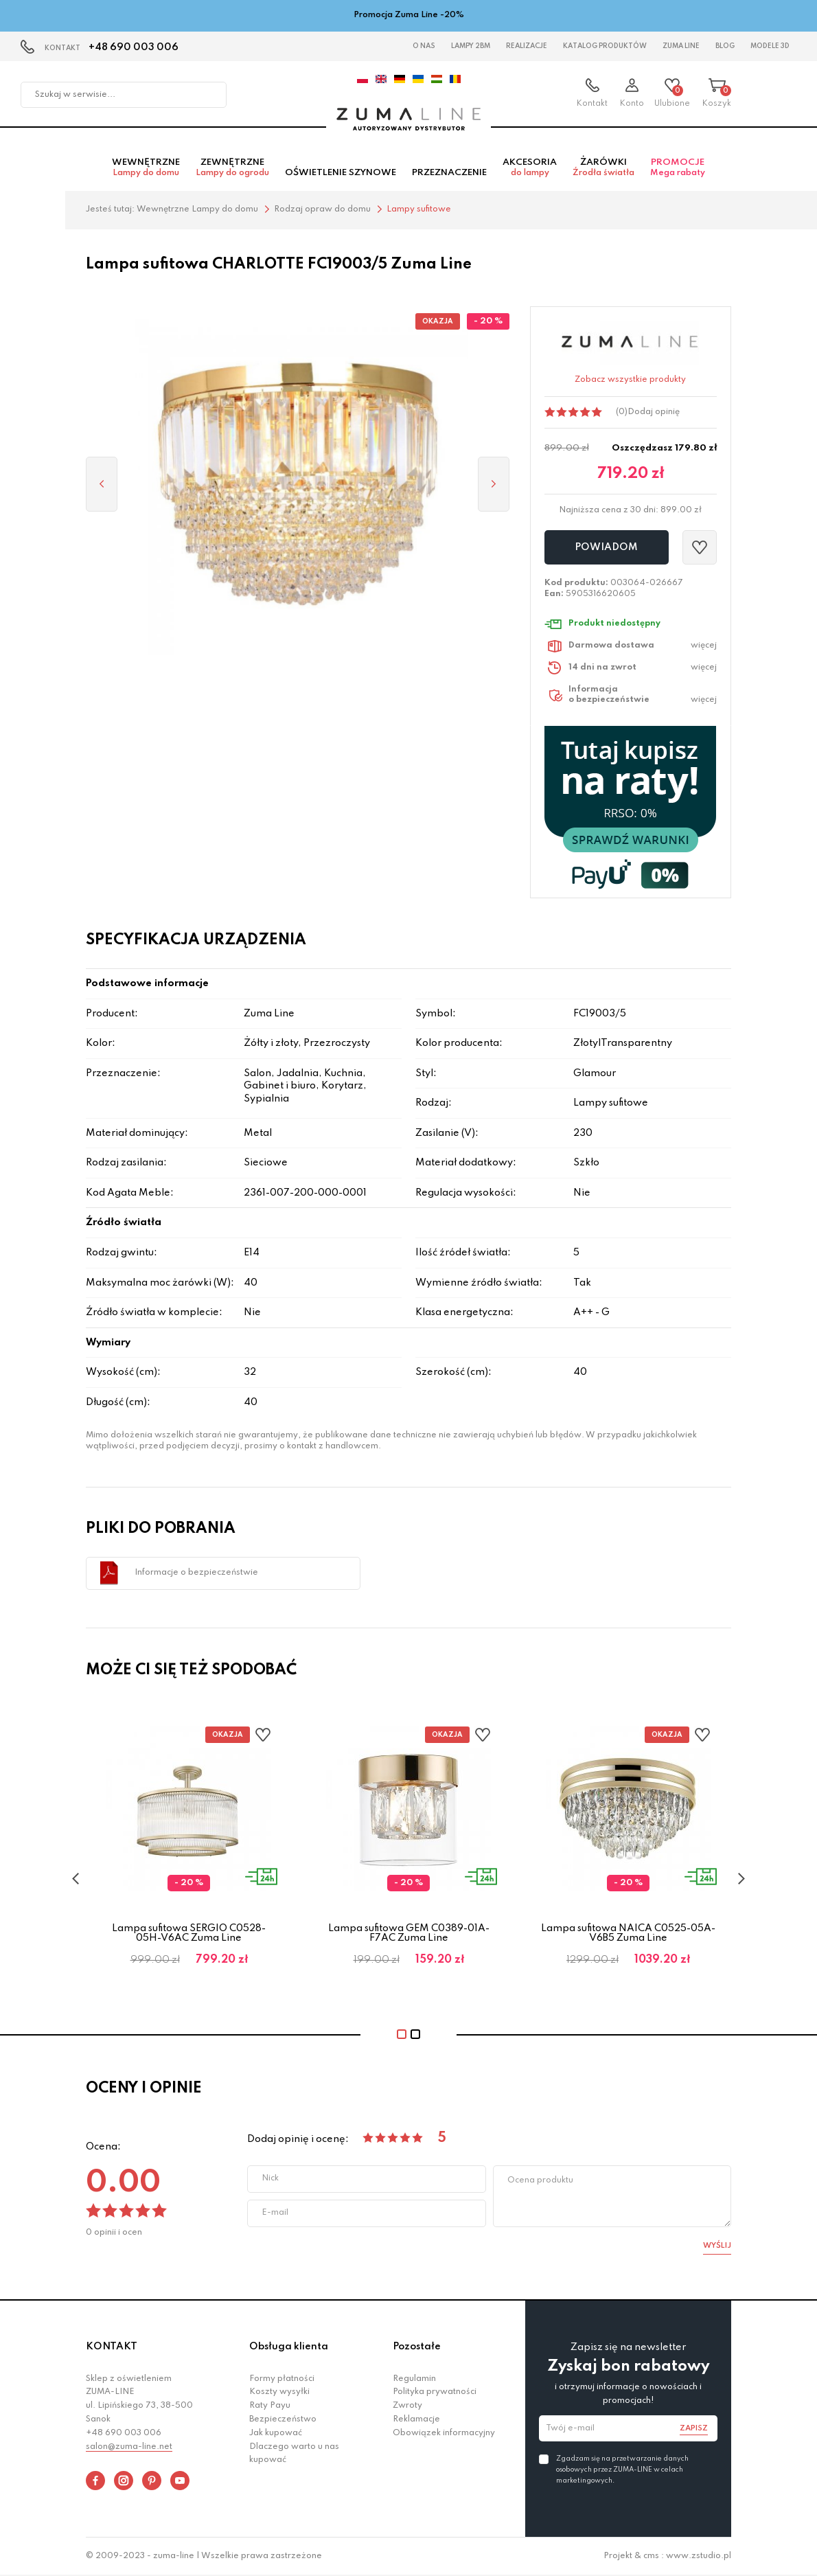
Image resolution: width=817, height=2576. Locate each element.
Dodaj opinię (654, 412)
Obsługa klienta (288, 2346)
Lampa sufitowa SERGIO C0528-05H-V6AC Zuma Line (189, 1932)
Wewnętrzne (146, 167)
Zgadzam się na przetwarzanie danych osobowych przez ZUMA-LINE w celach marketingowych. (622, 2469)
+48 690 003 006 (134, 47)
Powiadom (606, 547)
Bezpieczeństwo (283, 2419)
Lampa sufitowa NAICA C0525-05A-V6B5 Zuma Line (628, 1932)
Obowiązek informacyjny (444, 2433)
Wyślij (717, 2246)
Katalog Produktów (605, 46)
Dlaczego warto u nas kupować (294, 2454)
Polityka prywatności (434, 2392)
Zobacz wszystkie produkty (630, 380)
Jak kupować (275, 2433)
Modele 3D (770, 46)
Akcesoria (530, 167)
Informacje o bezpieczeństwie (196, 1573)
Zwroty (407, 2406)
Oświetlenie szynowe (340, 172)
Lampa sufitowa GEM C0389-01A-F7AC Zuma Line (409, 1932)
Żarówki (603, 167)
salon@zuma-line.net (129, 2447)
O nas (424, 46)
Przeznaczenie (449, 172)
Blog (725, 46)
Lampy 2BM (470, 46)
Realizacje (526, 46)
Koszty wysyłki (279, 2392)
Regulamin (414, 2379)
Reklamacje (416, 2419)
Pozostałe (417, 2346)
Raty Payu (269, 2406)
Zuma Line (681, 46)
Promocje (677, 167)
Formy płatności (281, 2379)
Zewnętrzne (232, 167)
